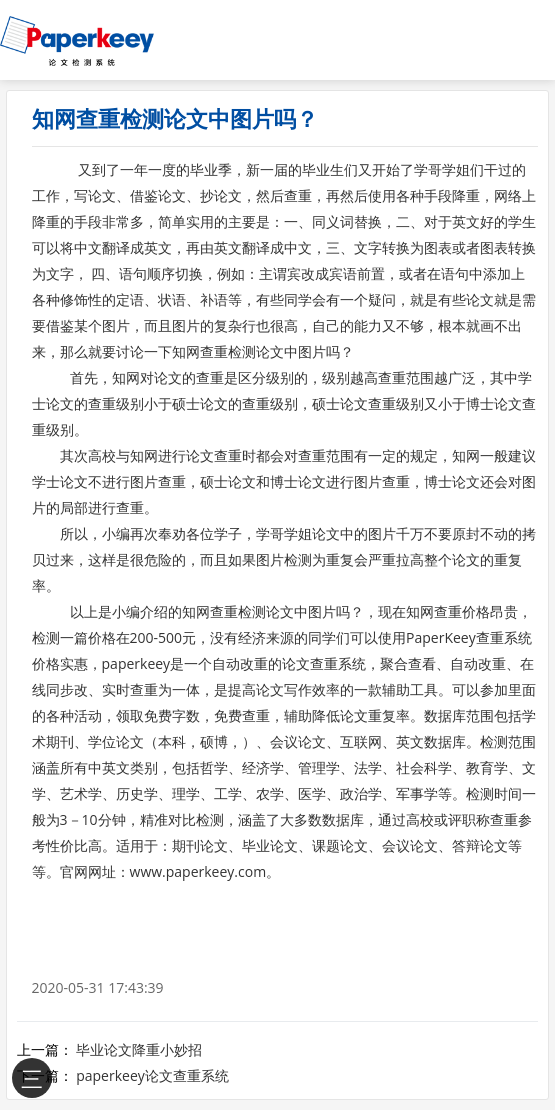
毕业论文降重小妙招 (139, 1049)
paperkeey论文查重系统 (152, 1075)
